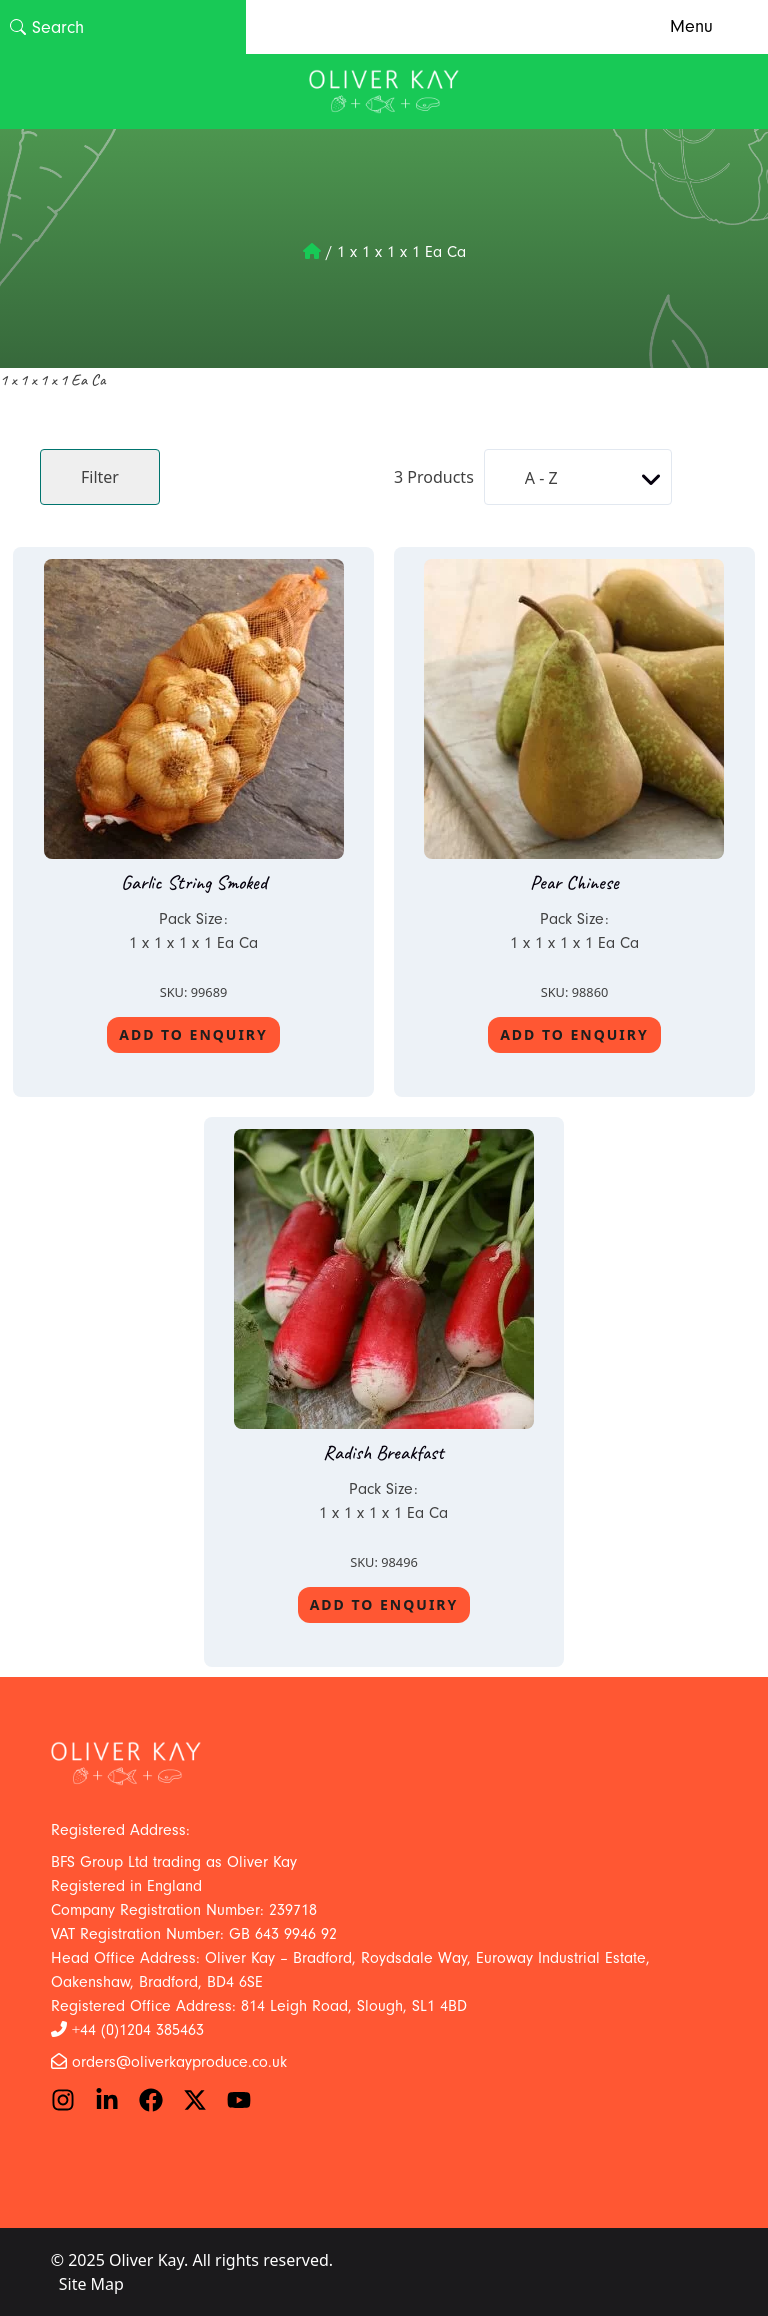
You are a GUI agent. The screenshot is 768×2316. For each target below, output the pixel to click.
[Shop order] (578, 477)
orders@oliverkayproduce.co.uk (179, 2062)
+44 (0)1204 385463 (138, 2030)
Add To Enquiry (193, 1034)
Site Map (91, 2284)
